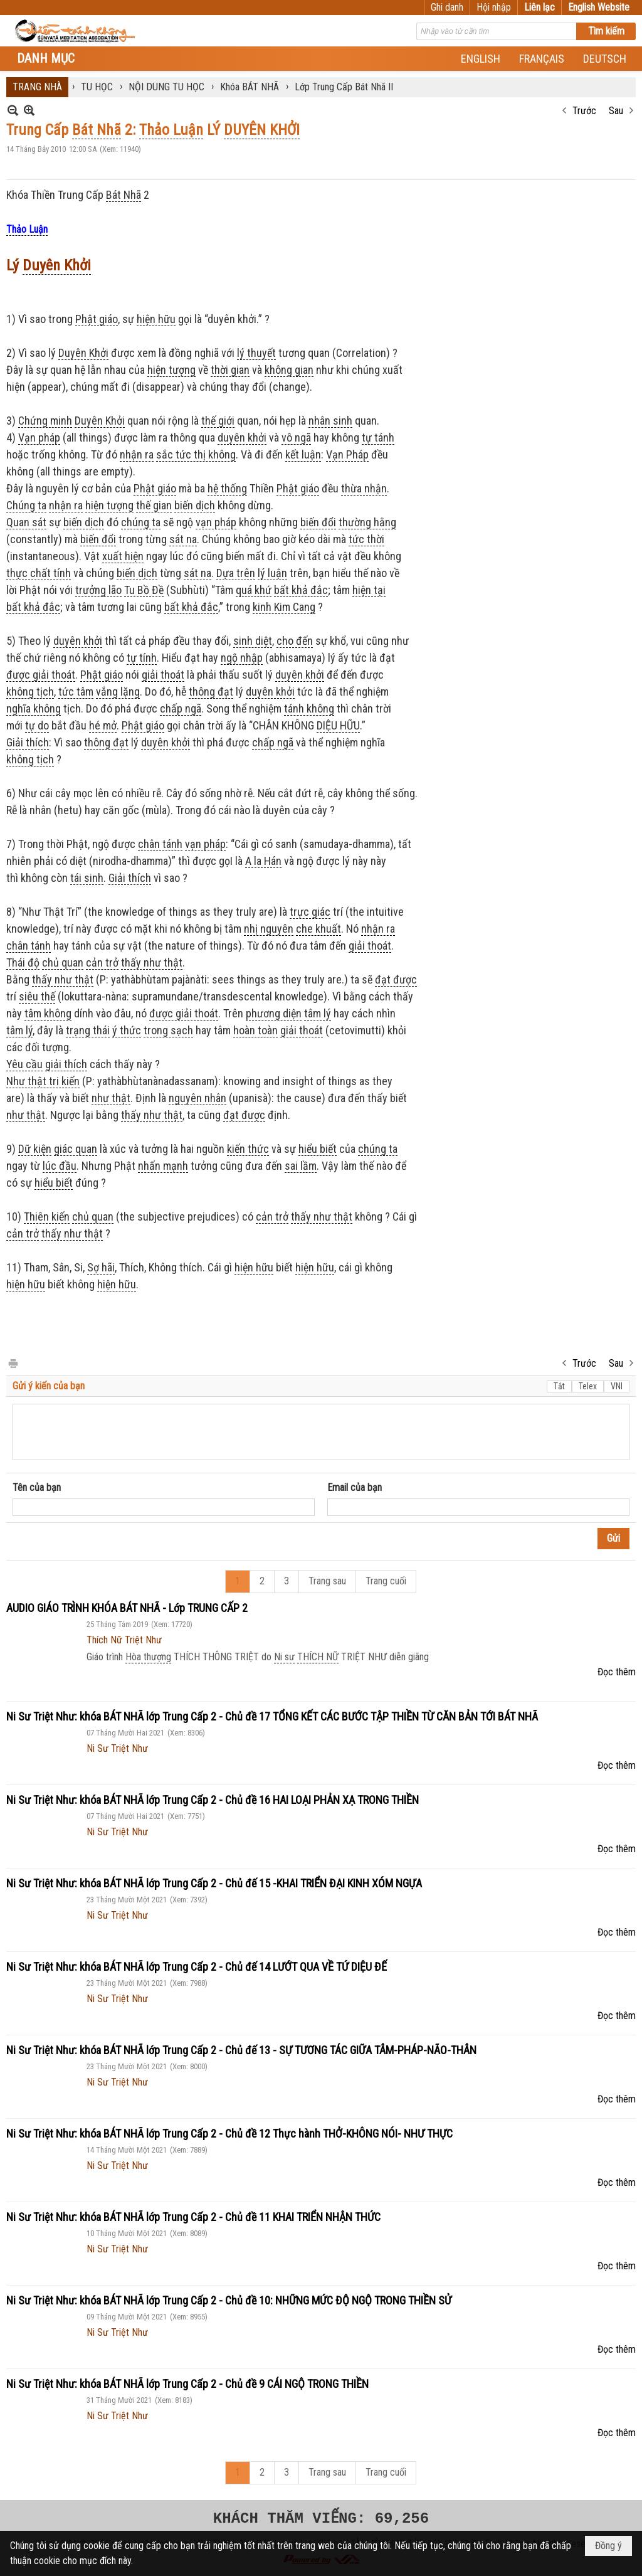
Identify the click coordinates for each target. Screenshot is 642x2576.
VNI (617, 1386)
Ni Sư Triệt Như (117, 1748)
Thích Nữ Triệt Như (124, 1640)
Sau (616, 111)
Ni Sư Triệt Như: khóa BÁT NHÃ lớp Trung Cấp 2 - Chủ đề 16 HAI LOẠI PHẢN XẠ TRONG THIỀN (212, 1799)
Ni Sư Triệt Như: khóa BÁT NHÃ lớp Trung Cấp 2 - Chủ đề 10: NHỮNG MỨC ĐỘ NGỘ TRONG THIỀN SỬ (228, 2300)
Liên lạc (539, 7)
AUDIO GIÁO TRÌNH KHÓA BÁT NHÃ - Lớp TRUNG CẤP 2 (127, 1607)
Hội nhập (493, 7)
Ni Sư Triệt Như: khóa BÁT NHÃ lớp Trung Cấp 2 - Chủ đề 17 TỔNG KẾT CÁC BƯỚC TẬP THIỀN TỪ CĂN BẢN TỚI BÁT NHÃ (272, 1716)
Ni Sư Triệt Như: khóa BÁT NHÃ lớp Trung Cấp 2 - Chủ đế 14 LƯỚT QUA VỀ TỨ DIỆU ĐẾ (196, 1966)
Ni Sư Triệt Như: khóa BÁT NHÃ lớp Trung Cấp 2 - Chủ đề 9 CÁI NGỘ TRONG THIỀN (187, 2383)
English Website (598, 7)
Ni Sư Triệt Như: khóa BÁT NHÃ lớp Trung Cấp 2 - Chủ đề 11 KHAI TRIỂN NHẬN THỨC (193, 2217)
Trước (584, 111)
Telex (588, 1386)
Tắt (559, 1386)
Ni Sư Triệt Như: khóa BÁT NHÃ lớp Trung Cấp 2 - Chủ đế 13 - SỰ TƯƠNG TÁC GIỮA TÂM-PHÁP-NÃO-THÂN (241, 2050)
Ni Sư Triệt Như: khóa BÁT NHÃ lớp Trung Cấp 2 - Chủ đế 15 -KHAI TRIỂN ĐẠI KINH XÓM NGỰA (214, 1883)
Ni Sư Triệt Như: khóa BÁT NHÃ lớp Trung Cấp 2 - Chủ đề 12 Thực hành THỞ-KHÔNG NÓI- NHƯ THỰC (229, 2133)
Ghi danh (447, 7)
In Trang (12, 1362)
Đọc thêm (616, 1672)
